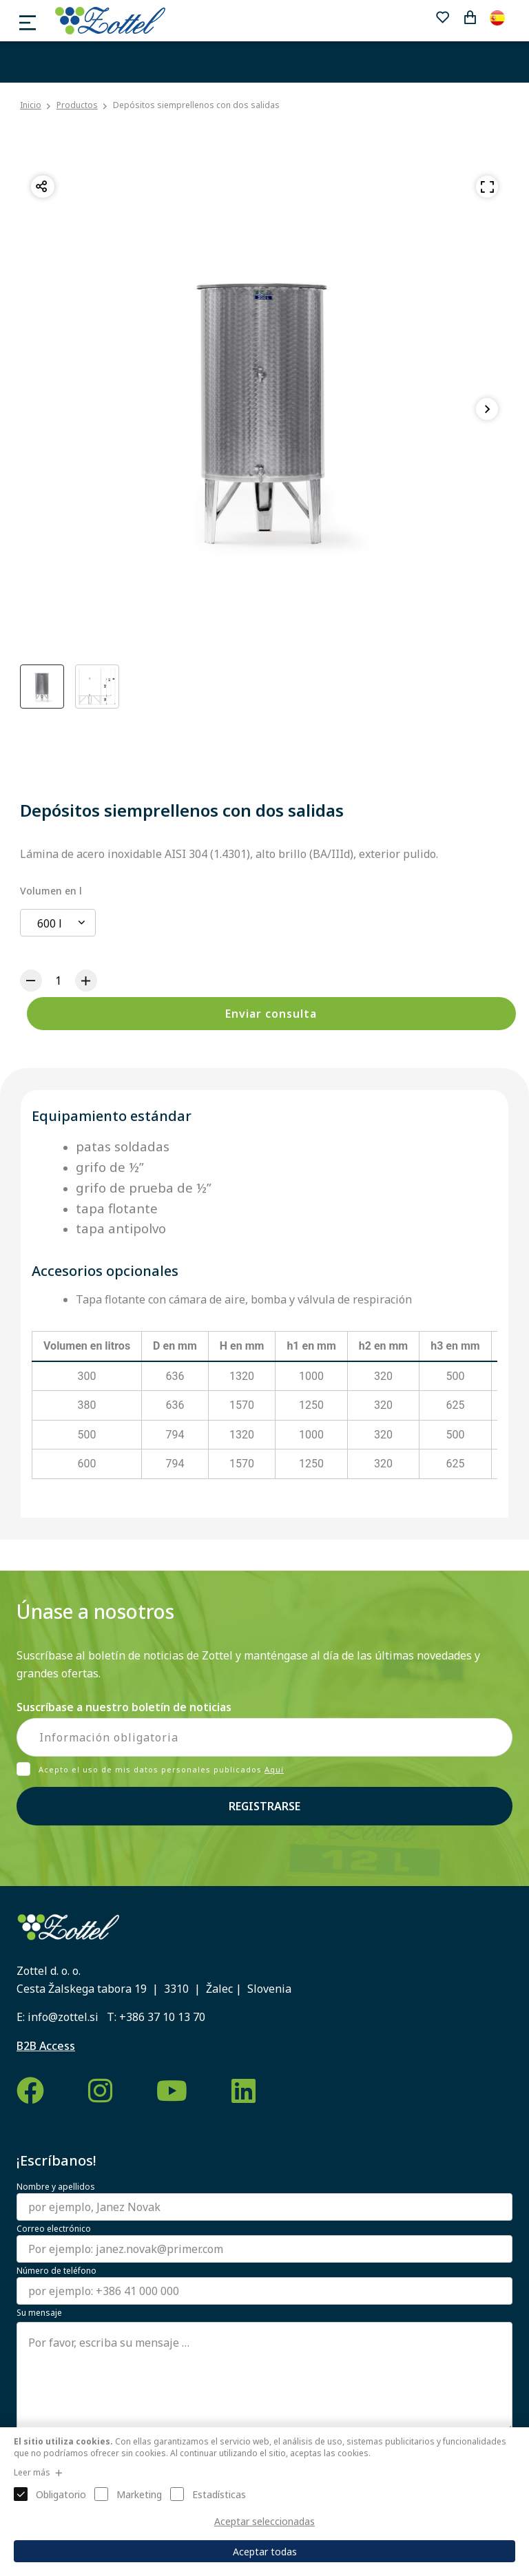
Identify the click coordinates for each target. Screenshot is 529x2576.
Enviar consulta (271, 1013)
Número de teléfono (56, 2270)
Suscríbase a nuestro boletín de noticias (124, 1707)
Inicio (30, 105)
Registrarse (264, 1806)
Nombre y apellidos (56, 2186)
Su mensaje (39, 2312)
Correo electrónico (54, 2228)
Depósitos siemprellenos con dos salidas (196, 105)
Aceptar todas (265, 2551)
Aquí (274, 1769)
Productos (77, 105)
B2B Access (46, 2045)
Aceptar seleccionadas (264, 2521)
